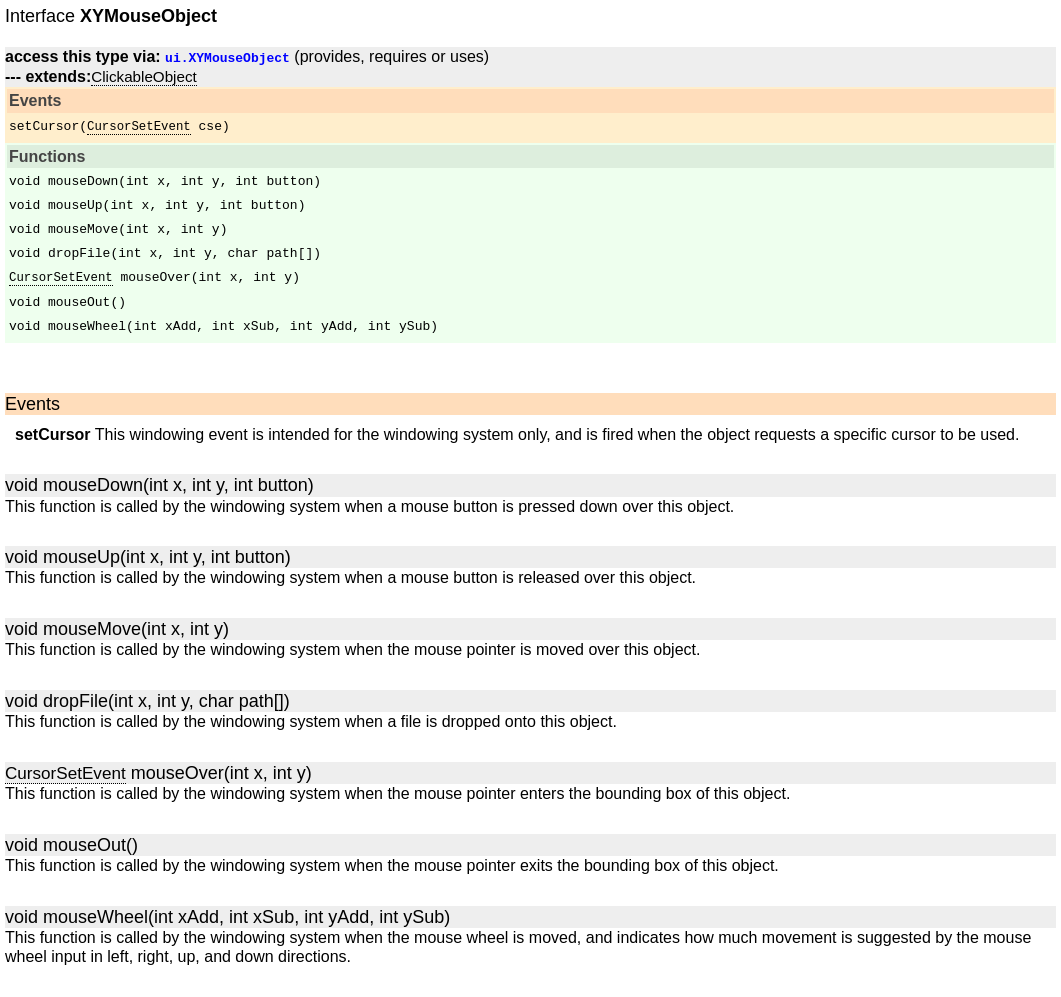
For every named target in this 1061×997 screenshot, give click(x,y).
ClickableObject (144, 76)
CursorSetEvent (139, 126)
